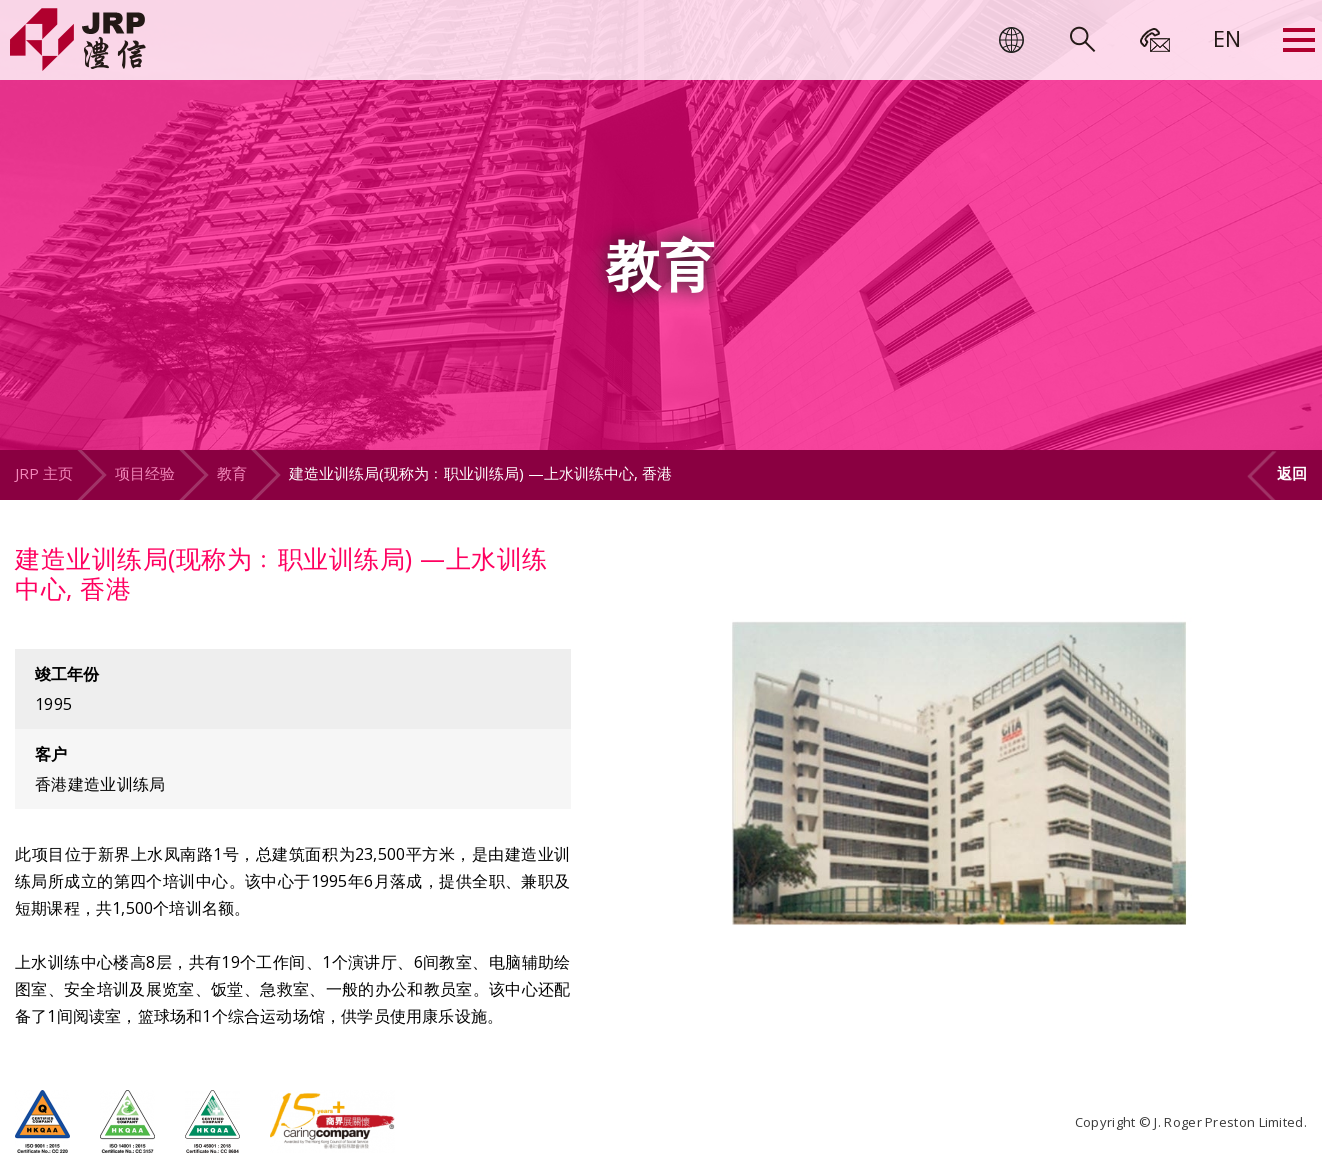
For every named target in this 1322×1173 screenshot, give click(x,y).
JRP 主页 (44, 473)
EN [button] (1227, 38)
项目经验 (145, 473)
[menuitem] (1227, 38)
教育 (232, 473)
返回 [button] (1292, 473)
